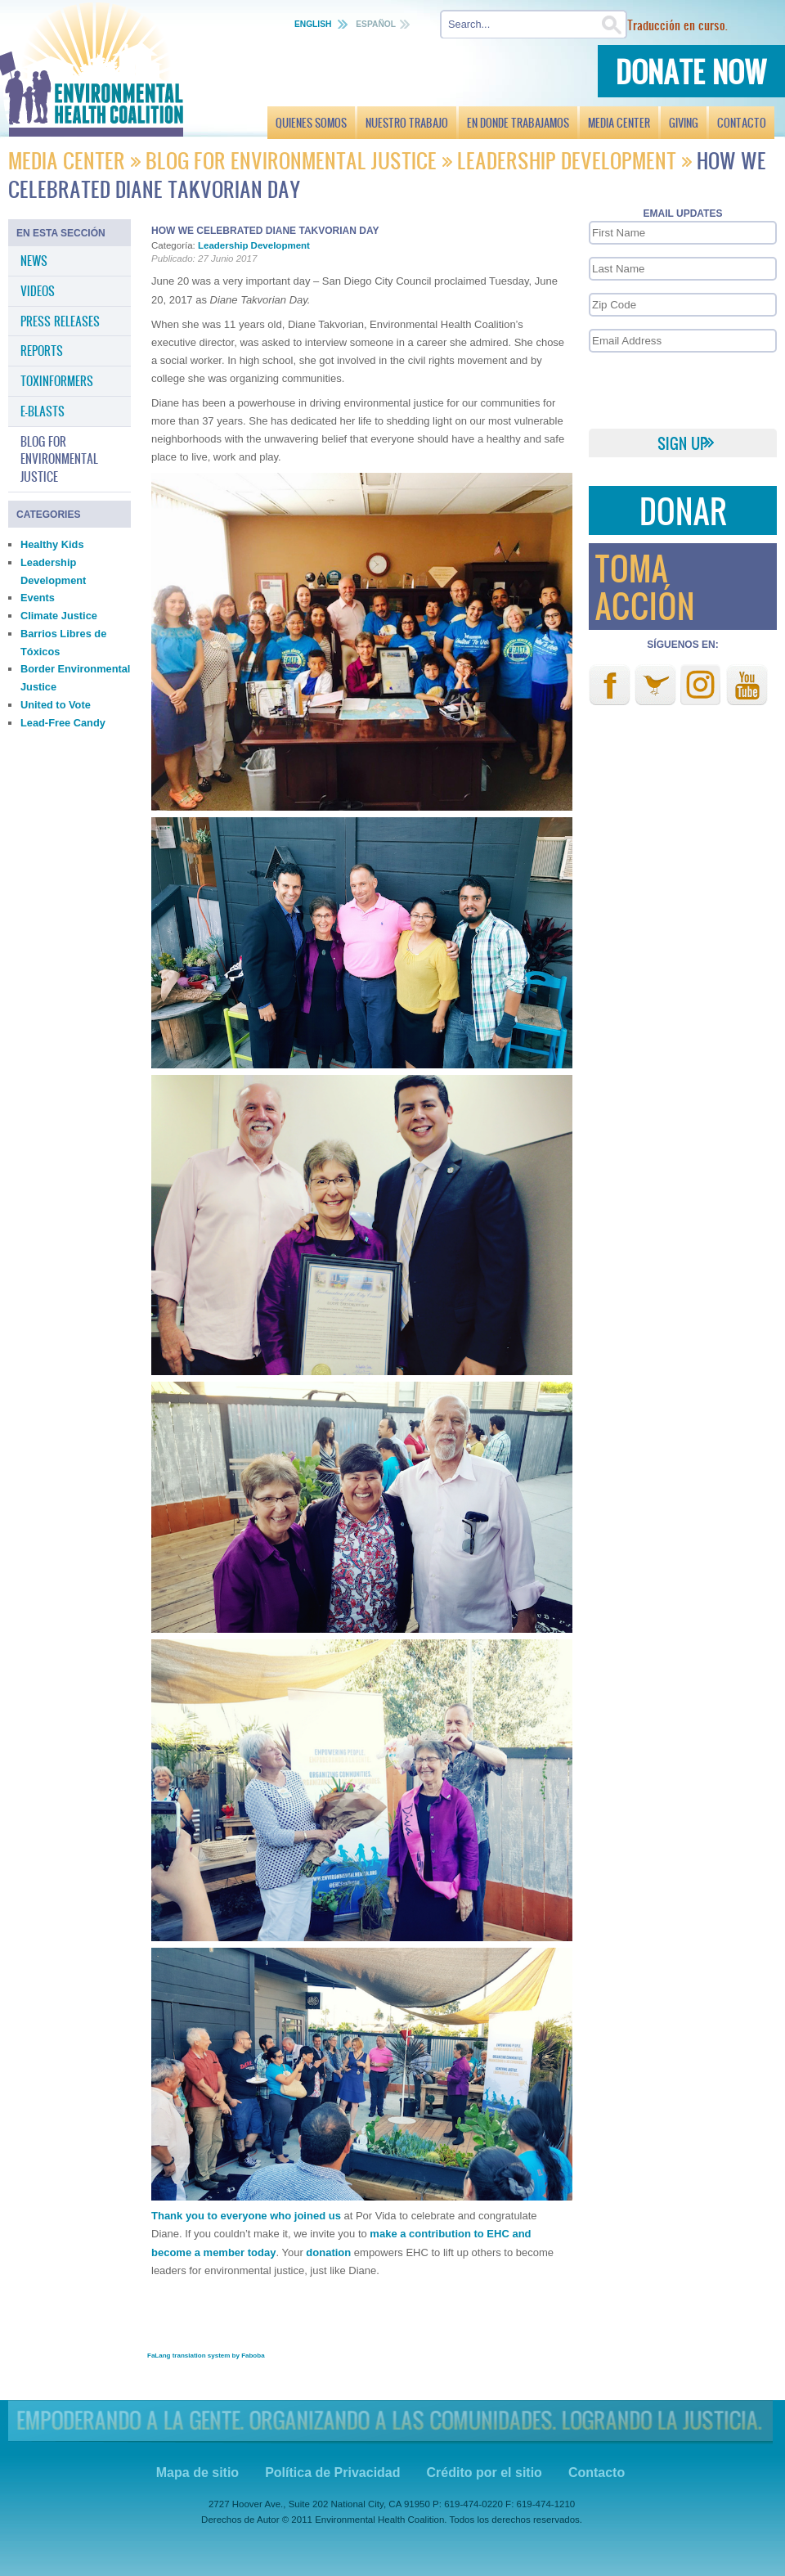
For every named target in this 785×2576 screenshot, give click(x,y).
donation (328, 2252)
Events (37, 597)
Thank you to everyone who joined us (246, 2216)
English (314, 24)
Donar (683, 510)
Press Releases (60, 320)
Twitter (655, 684)
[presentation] (682, 389)
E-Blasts (42, 410)
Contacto (596, 2472)
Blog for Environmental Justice (291, 160)
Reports (41, 350)
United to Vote (55, 705)
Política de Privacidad (332, 2472)
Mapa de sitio (197, 2472)
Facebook (609, 684)
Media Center (69, 160)
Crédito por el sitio (484, 2472)
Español (376, 24)
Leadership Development (566, 160)
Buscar (770, 24)
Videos (37, 290)
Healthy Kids (52, 544)
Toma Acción (644, 586)
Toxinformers (56, 380)
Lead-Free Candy (62, 723)
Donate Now (691, 71)
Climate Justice (58, 615)
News (33, 260)
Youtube (747, 684)
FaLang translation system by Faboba (206, 2355)
